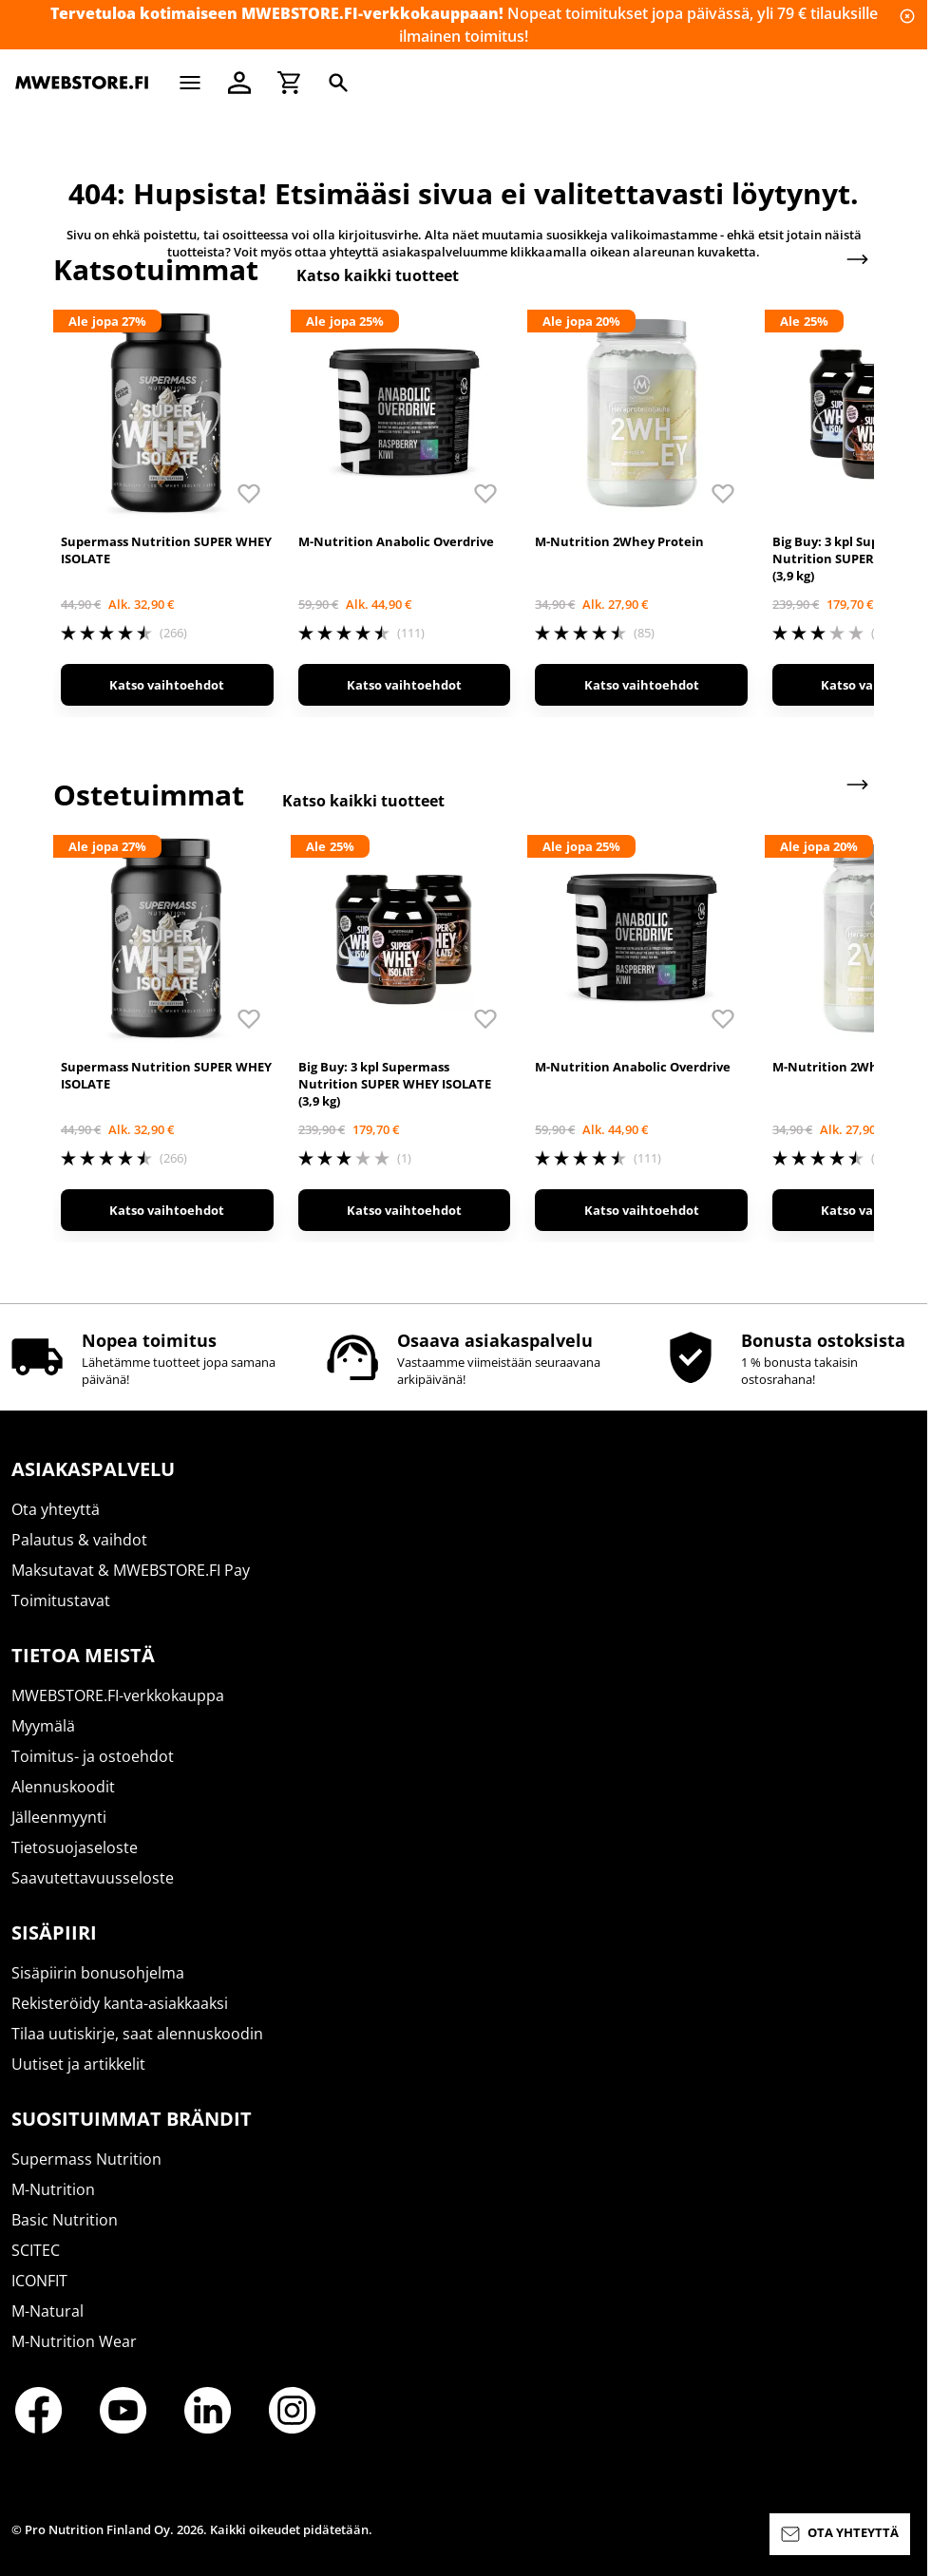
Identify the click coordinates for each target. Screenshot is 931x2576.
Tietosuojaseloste (74, 1847)
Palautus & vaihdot (79, 1539)
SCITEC (35, 2250)
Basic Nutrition (64, 2219)
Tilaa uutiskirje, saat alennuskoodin (137, 2033)
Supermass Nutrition (86, 2159)
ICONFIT (39, 2280)
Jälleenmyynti (58, 1817)
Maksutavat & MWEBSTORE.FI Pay (130, 1570)
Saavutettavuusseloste (92, 1877)
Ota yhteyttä (55, 1509)
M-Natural (47, 2311)
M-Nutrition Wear (74, 2341)
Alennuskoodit (63, 1786)
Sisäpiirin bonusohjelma (97, 1972)
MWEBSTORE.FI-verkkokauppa (117, 1695)
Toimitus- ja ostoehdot (92, 1756)
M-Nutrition (53, 2189)
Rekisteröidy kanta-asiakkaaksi (119, 2003)
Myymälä (43, 1725)
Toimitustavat (60, 1600)
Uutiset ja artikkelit (78, 2064)
